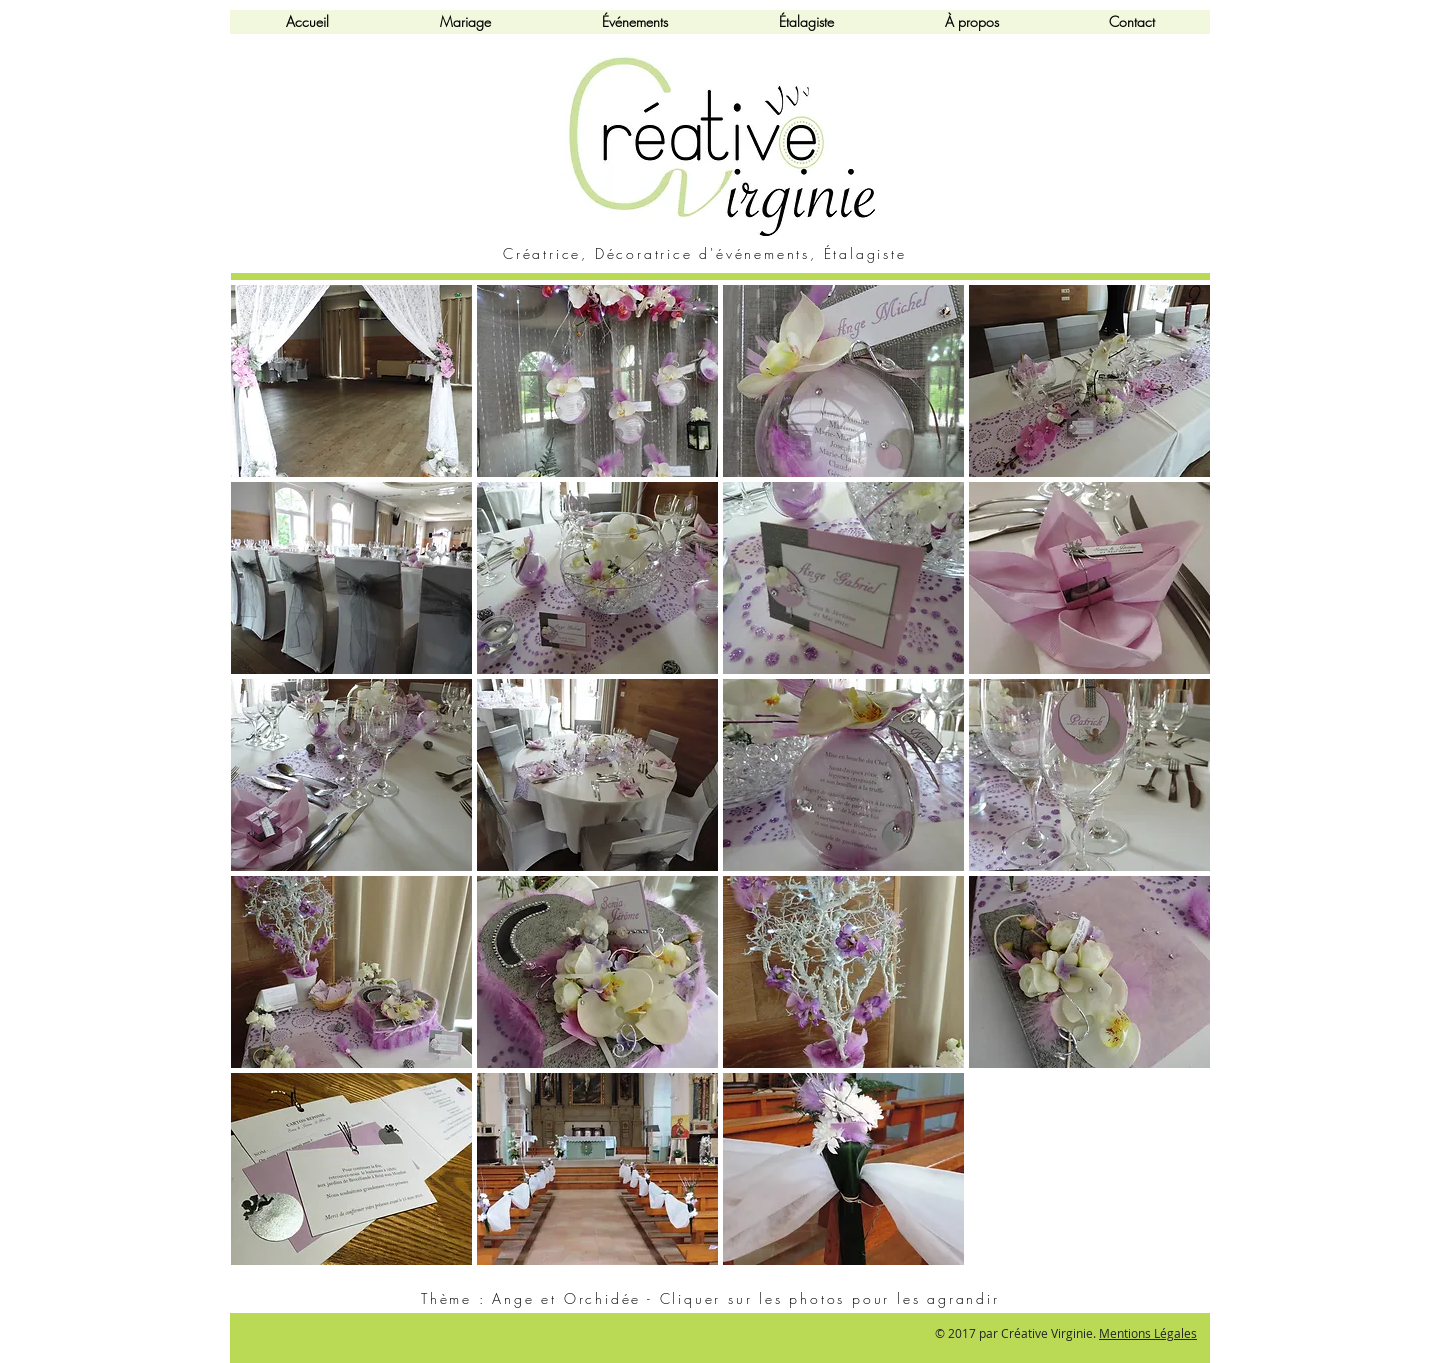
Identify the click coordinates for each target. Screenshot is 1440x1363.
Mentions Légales (1148, 1333)
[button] (351, 381)
